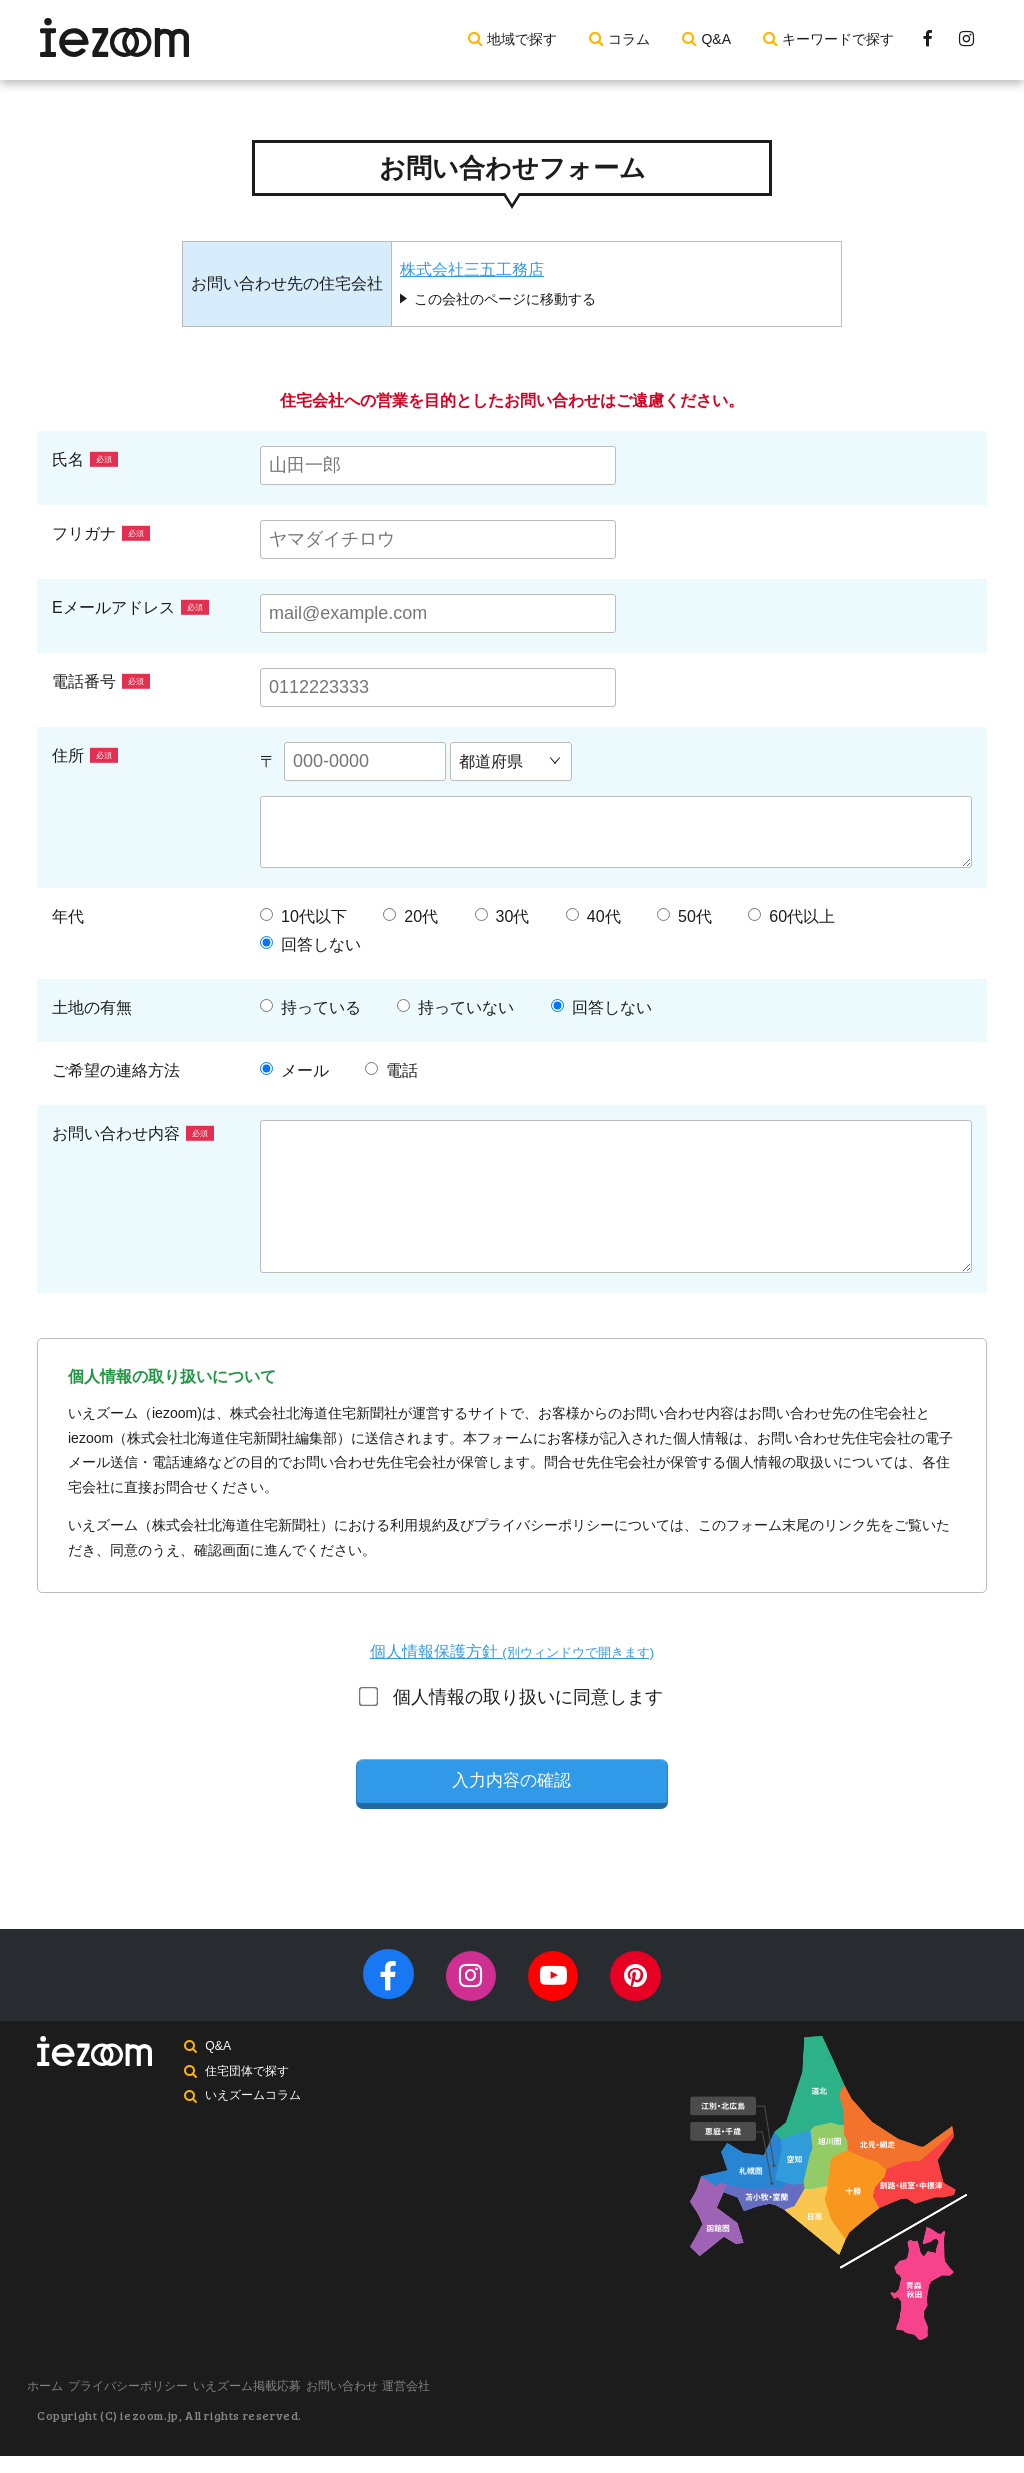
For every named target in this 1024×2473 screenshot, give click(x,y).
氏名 (85, 459)
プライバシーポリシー (157, 2406)
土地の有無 (92, 1007)
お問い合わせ (409, 2406)
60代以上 (791, 917)
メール (294, 1071)
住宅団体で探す (250, 2097)
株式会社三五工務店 (472, 269)
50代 (684, 917)
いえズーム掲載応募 (295, 2406)
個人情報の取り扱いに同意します (512, 1697)
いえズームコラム (256, 2124)
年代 (68, 916)
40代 (593, 917)
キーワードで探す (838, 39)
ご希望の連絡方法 (116, 1070)
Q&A (716, 39)
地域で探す (522, 39)
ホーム (55, 2406)
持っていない (455, 1008)
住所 (85, 755)
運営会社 (493, 2406)
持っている (310, 1008)
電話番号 (101, 681)
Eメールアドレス (130, 607)
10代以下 (303, 917)
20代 (410, 917)
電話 (391, 1071)
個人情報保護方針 (512, 1651)
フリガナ (101, 533)
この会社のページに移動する (505, 299)
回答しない (310, 945)
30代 (502, 917)
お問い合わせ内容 (133, 1133)
